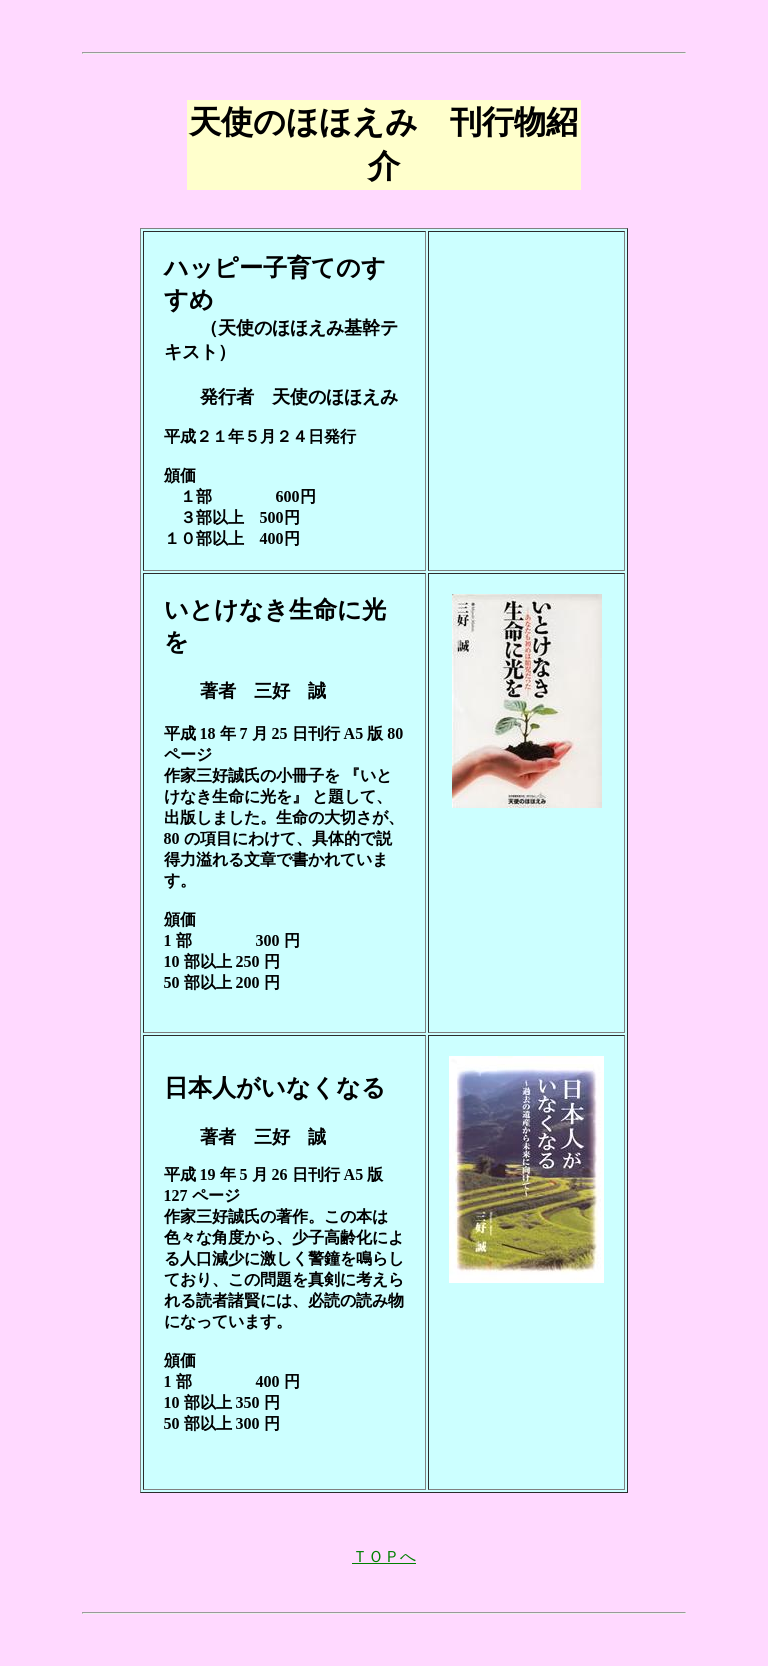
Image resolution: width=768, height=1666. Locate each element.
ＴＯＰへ (384, 1556)
